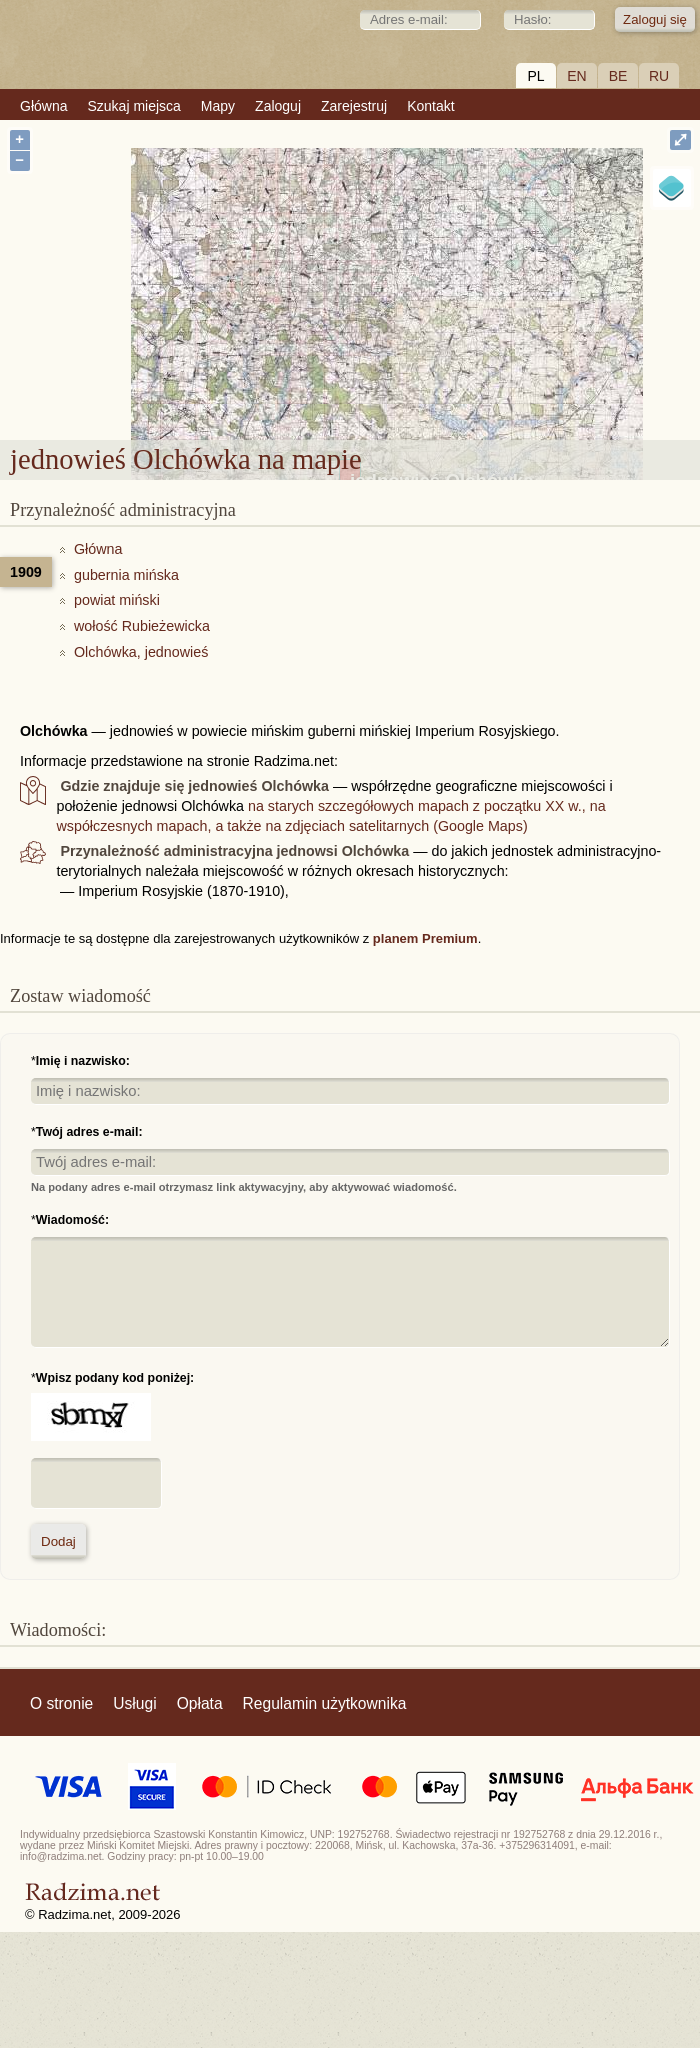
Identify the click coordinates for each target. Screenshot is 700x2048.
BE (618, 76)
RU (659, 76)
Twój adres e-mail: (89, 1132)
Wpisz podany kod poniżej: (115, 1378)
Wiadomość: (72, 1220)
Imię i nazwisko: (83, 1061)
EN (576, 76)
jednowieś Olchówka (442, 305)
